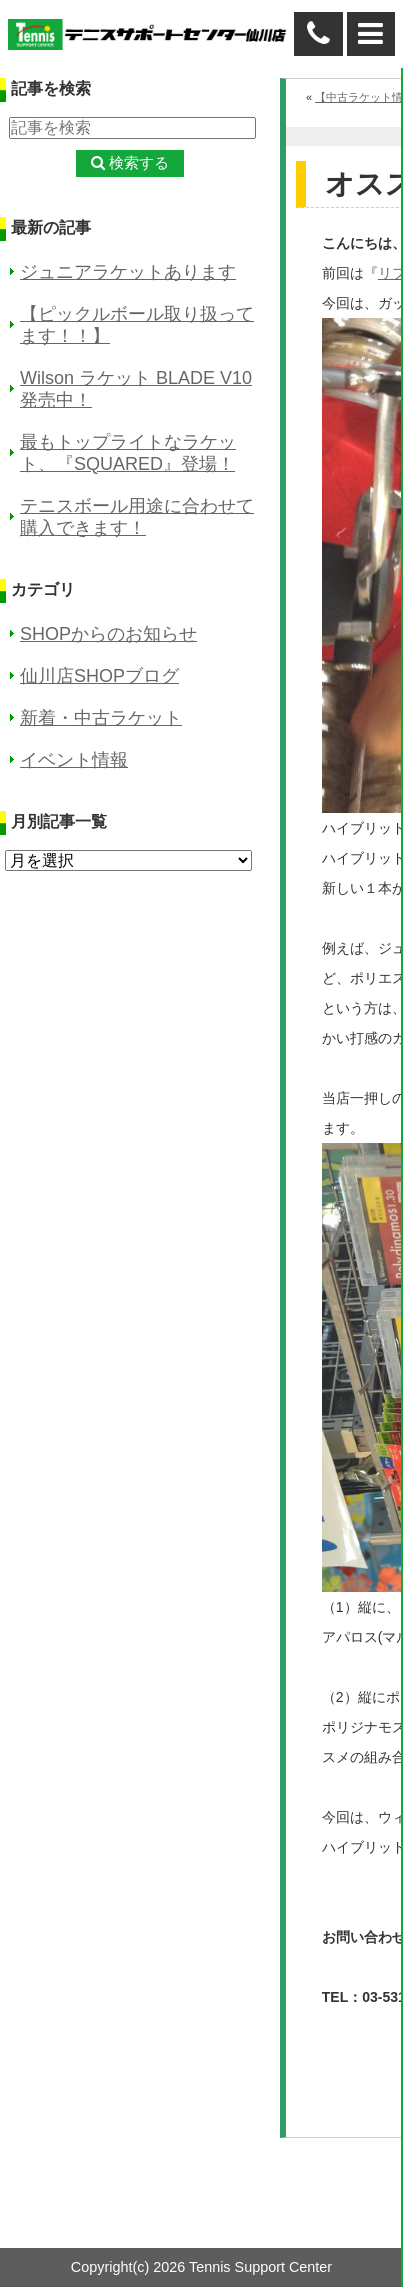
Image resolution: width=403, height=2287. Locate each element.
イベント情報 (74, 760)
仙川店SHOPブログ (99, 676)
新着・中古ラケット (101, 718)
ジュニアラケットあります (128, 272)
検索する (139, 162)
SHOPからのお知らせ (108, 634)
